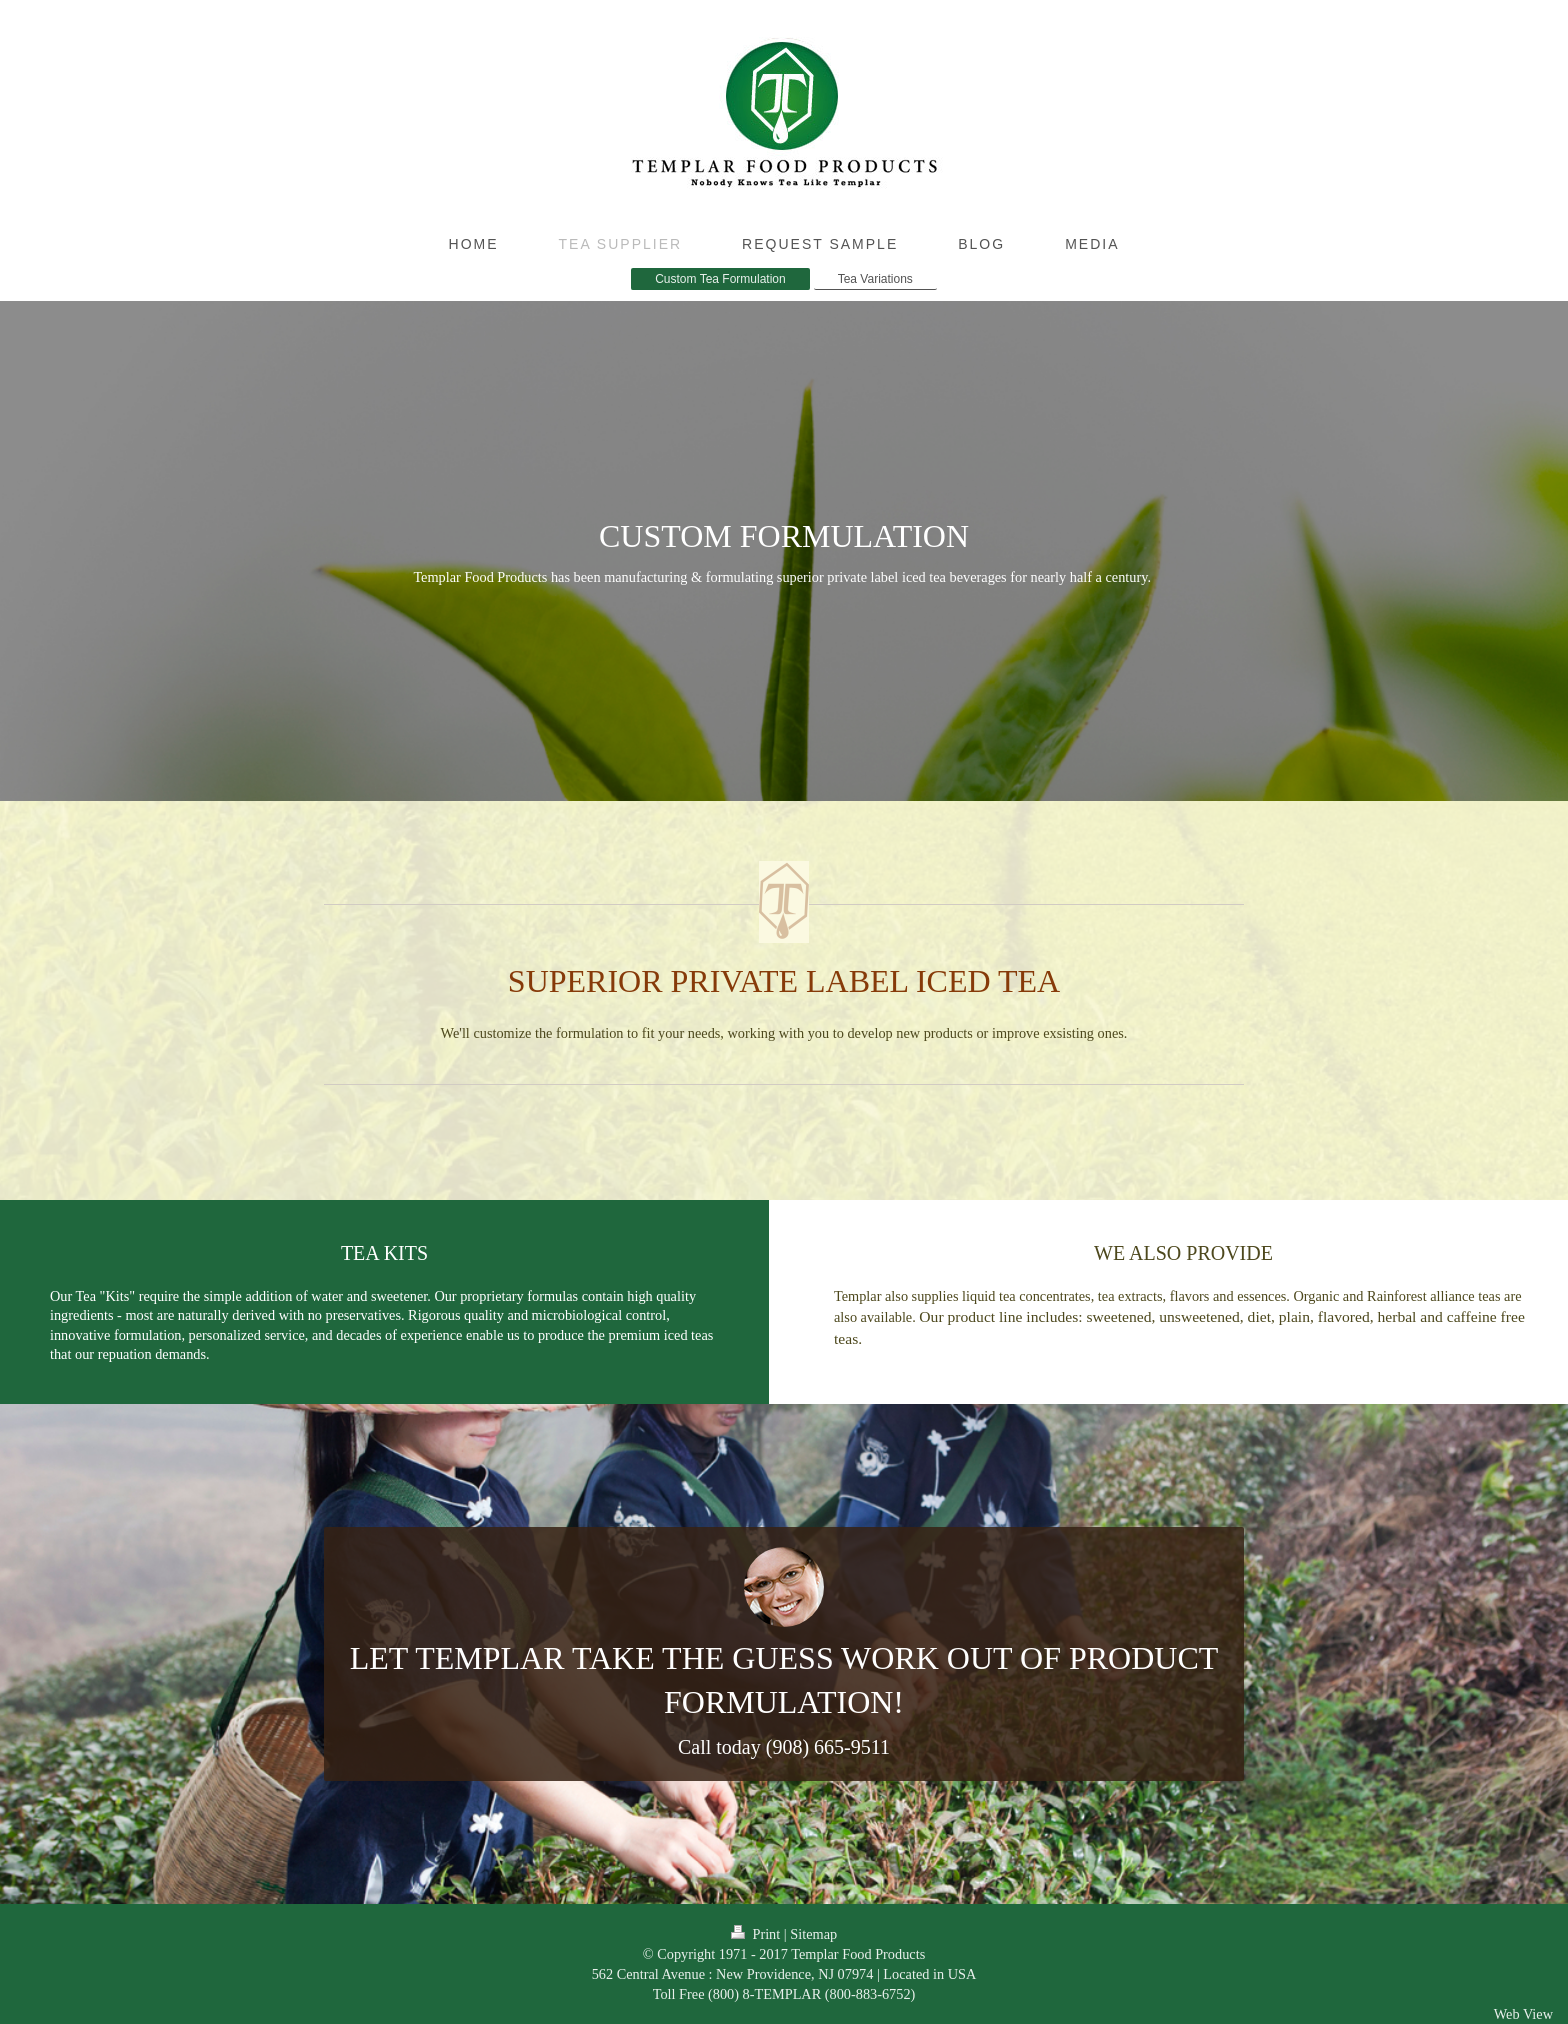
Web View (1523, 2014)
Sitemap (813, 1934)
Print (757, 1934)
